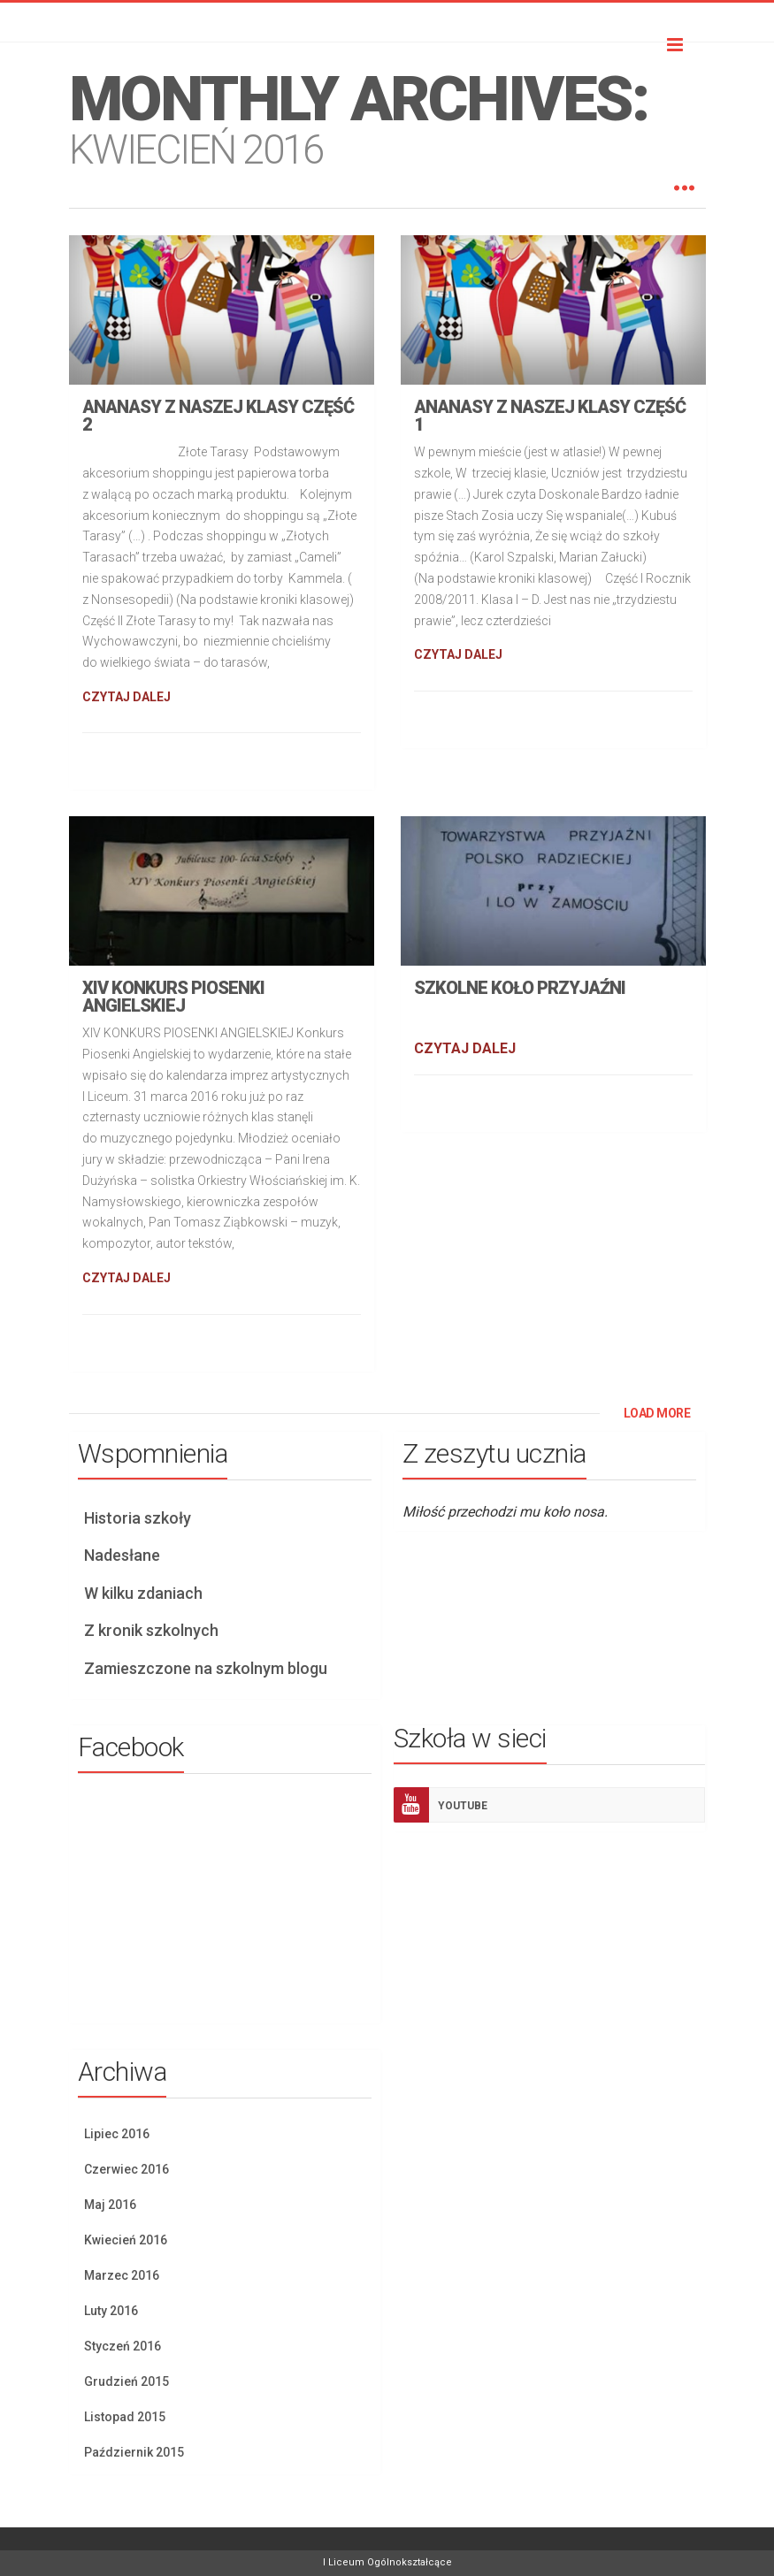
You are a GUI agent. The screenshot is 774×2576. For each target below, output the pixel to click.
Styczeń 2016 (122, 2346)
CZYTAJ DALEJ (126, 697)
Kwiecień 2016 (125, 2240)
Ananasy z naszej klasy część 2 (218, 415)
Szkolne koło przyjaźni (519, 987)
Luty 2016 (111, 2311)
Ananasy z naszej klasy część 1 (550, 415)
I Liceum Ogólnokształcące (387, 2562)
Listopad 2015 (124, 2417)
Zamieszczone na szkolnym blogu (205, 1668)
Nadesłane (122, 1555)
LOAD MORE (657, 1413)
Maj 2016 (110, 2205)
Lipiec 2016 (116, 2134)
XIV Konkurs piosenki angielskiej (173, 996)
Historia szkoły (137, 1518)
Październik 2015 (134, 2452)
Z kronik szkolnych (151, 1630)
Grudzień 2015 (126, 2381)
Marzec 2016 (121, 2275)
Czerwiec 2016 (126, 2169)
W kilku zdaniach (143, 1593)
